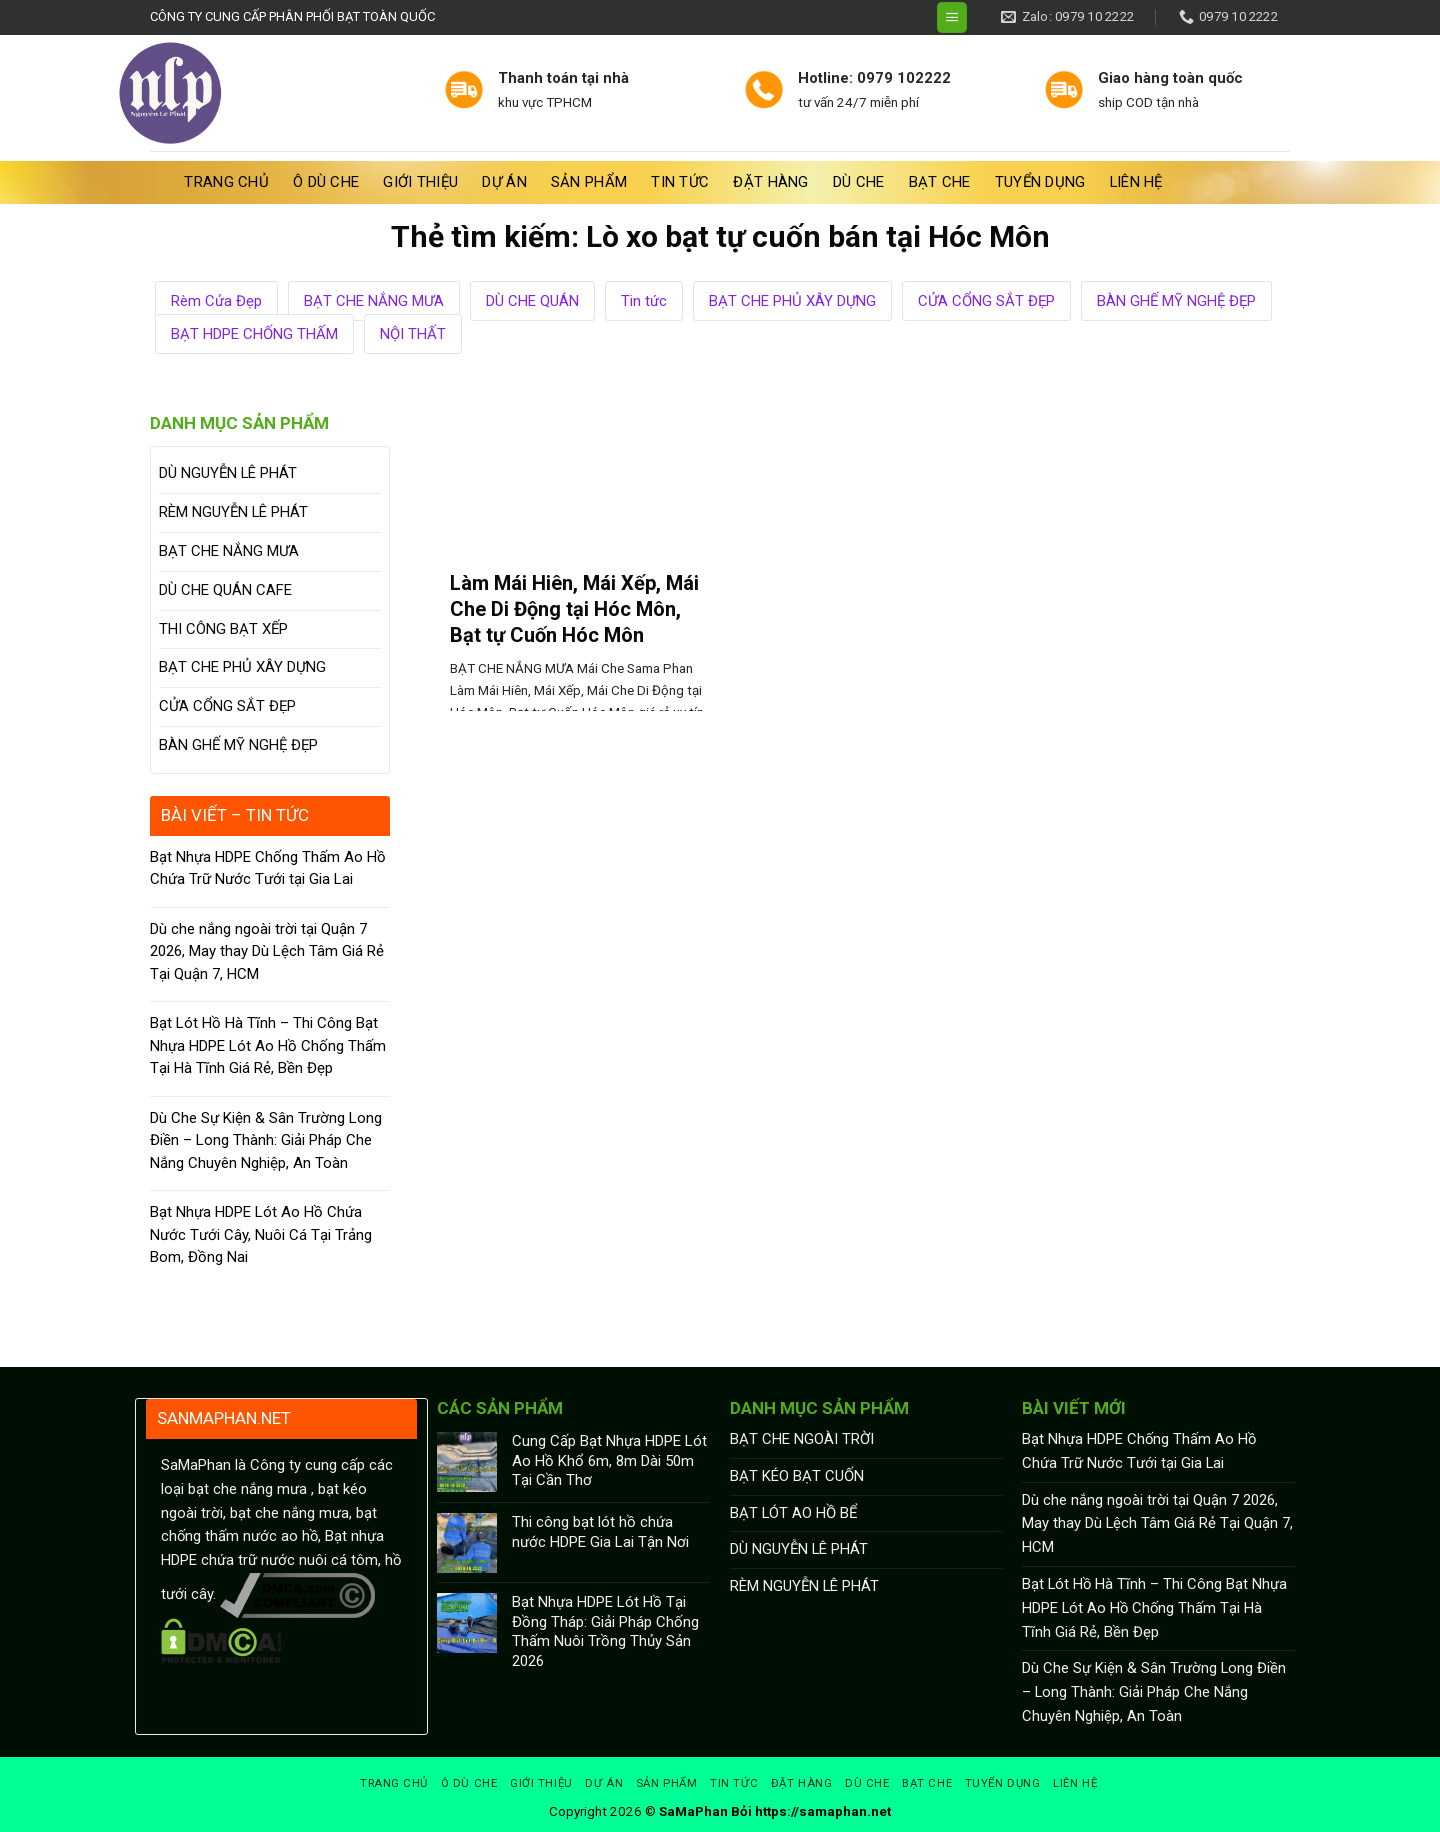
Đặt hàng (770, 182)
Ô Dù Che (326, 182)
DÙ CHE (859, 182)
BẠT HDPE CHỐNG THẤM (254, 334)
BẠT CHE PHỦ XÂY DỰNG (792, 301)
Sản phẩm (589, 182)
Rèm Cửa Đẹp (216, 301)
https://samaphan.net (823, 1811)
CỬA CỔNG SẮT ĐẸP (986, 301)
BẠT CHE (940, 182)
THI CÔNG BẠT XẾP (223, 629)
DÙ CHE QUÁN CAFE (225, 590)
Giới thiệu (420, 182)
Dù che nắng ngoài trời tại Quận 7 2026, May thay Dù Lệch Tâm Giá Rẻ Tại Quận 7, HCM (267, 951)
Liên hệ (1136, 182)
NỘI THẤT (413, 334)
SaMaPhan (693, 1811)
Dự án (504, 182)
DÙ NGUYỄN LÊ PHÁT (228, 473)
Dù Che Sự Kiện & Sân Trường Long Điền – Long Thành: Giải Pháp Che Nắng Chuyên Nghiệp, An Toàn (266, 1140)
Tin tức (680, 182)
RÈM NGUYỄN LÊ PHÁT (233, 512)
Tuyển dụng (1040, 182)
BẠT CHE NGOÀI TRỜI (802, 1439)
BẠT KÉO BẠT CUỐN (797, 1476)
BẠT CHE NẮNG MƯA (374, 301)
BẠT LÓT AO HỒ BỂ (793, 1513)
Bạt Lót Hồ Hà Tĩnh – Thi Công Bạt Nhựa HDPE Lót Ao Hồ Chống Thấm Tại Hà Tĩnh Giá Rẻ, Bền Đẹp (268, 1045)
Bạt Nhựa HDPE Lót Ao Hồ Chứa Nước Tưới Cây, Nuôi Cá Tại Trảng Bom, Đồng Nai (261, 1234)
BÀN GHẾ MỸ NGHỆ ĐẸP (1176, 301)
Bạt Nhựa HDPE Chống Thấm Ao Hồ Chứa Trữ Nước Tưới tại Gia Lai (268, 868)
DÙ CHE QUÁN (532, 301)
